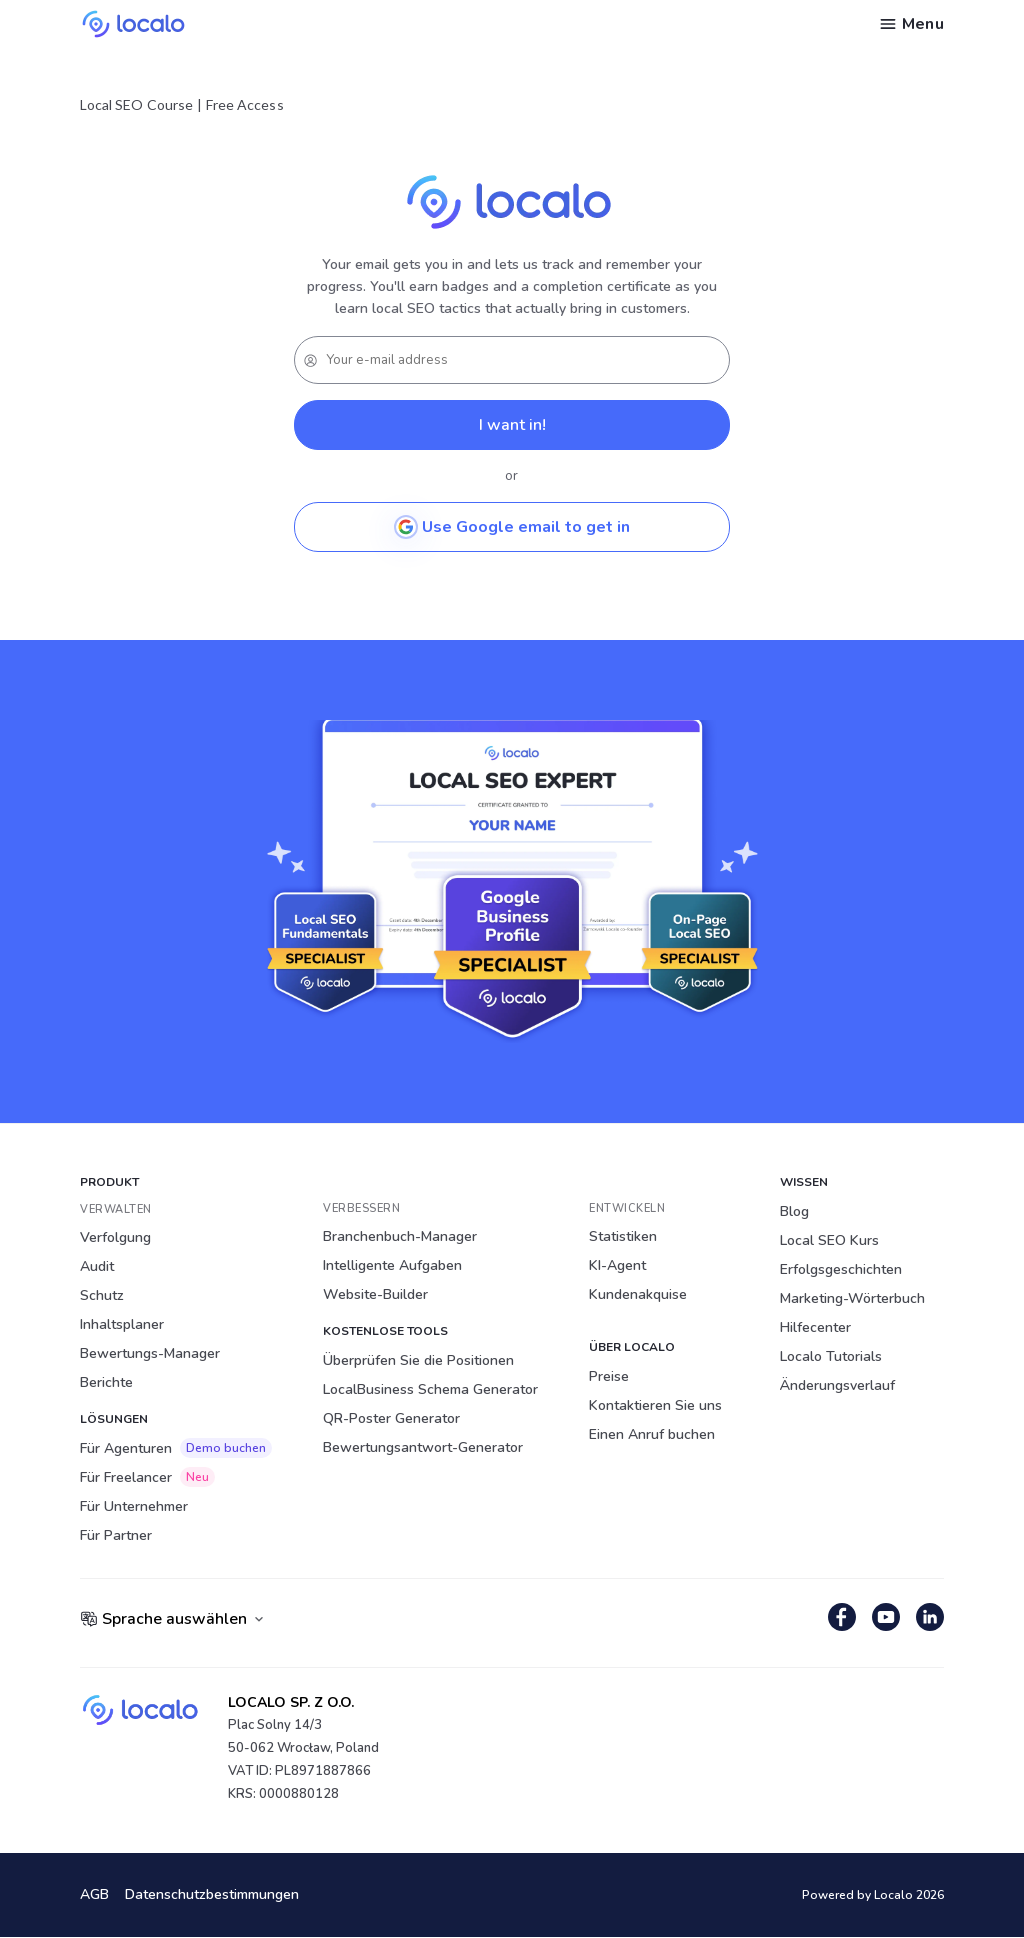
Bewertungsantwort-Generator (423, 1447)
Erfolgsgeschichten (841, 1269)
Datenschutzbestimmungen (212, 1895)
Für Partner (116, 1535)
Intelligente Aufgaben (392, 1265)
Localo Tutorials (831, 1356)
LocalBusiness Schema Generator (430, 1389)
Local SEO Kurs (829, 1240)
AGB (94, 1895)
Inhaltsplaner (122, 1324)
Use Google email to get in (512, 527)
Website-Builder (375, 1294)
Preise (609, 1376)
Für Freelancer (147, 1477)
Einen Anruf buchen (652, 1434)
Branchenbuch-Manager (400, 1236)
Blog (794, 1211)
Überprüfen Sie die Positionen (418, 1360)
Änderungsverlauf (837, 1385)
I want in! (512, 425)
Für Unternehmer (134, 1506)
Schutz (102, 1295)
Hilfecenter (815, 1327)
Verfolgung (115, 1237)
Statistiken (623, 1236)
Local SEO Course (136, 104)
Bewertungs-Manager (150, 1353)
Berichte (106, 1382)
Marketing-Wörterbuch (852, 1298)
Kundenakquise (638, 1294)
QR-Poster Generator (391, 1418)
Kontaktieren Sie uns (655, 1405)
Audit (97, 1266)
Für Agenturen (176, 1448)
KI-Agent (617, 1265)
